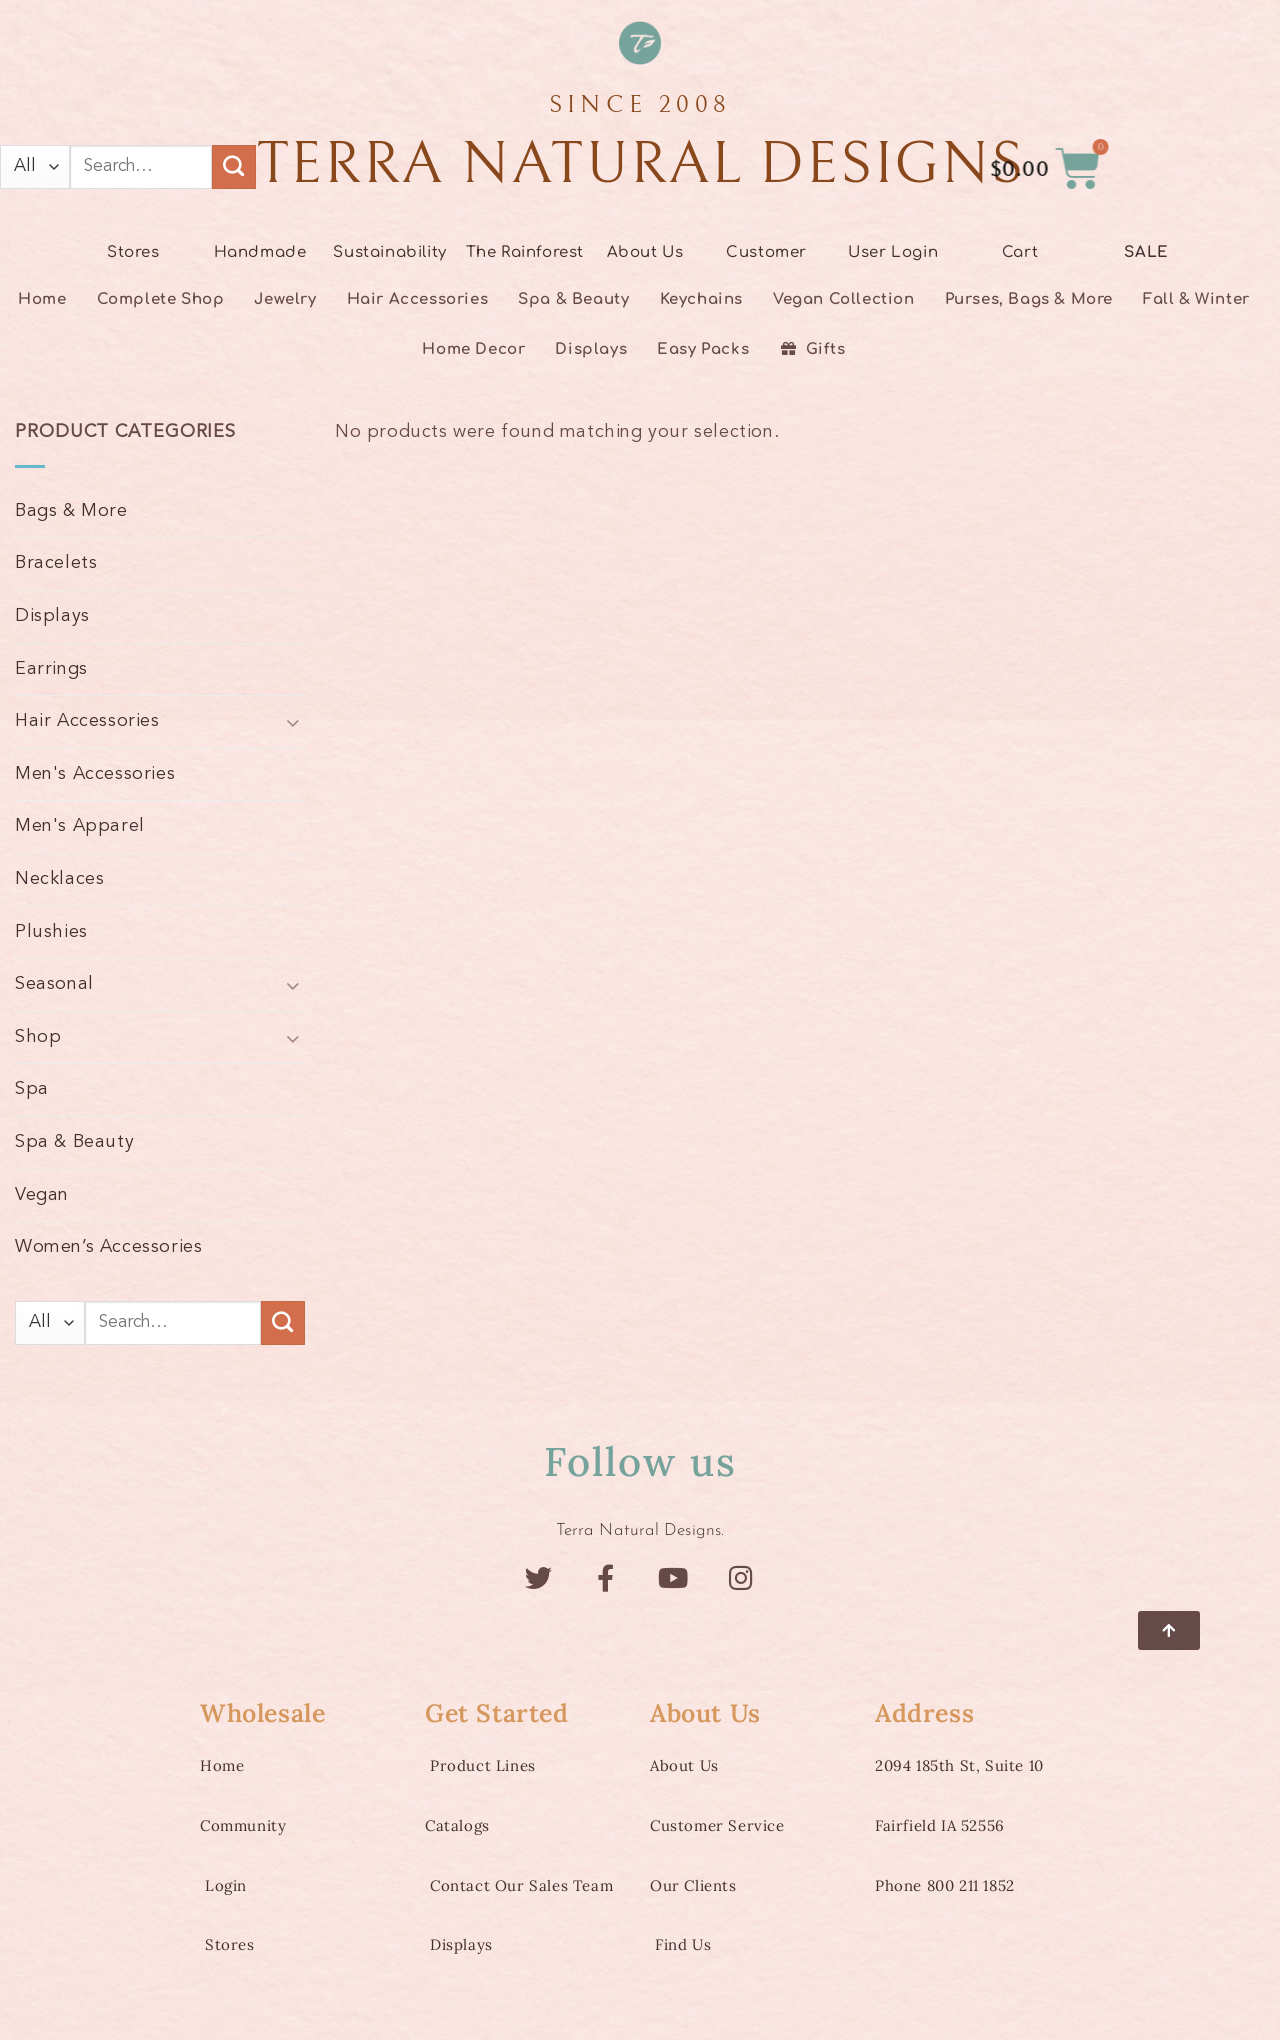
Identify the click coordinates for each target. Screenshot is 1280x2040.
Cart (1020, 252)
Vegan (42, 1195)
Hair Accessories (87, 721)
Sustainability (389, 252)
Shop (38, 1037)
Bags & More (71, 511)
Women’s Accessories (108, 1247)
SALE (1146, 252)
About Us (645, 252)
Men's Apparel (80, 826)
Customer (766, 252)
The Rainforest (525, 252)
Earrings (51, 669)
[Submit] (234, 167)
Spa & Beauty (74, 1142)
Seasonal (54, 984)
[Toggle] (293, 721)
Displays (52, 616)
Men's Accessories (95, 774)
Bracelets (56, 563)
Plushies (51, 932)
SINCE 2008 (640, 104)
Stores (133, 252)
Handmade (260, 252)
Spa (32, 1089)
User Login (893, 252)
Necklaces (59, 879)
